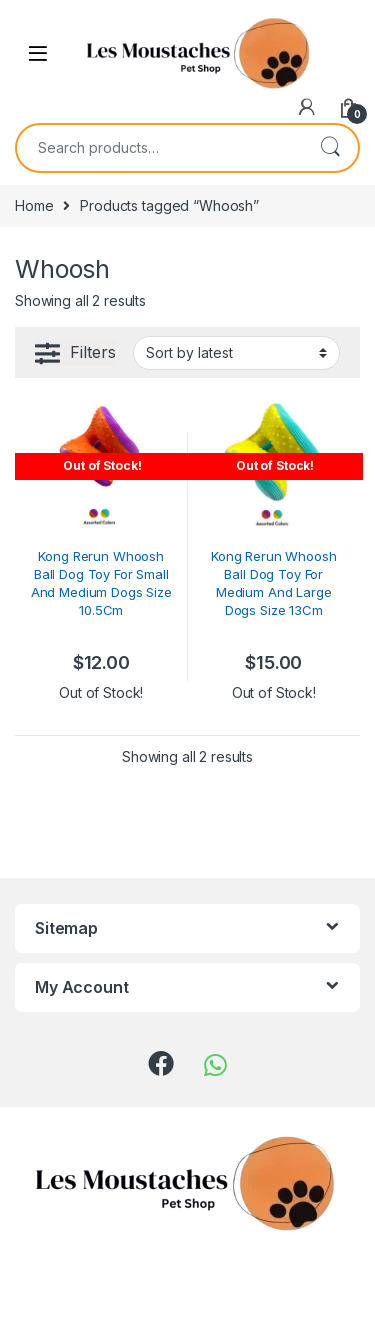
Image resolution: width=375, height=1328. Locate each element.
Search (330, 148)
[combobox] (159, 148)
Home (34, 205)
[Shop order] (236, 353)
